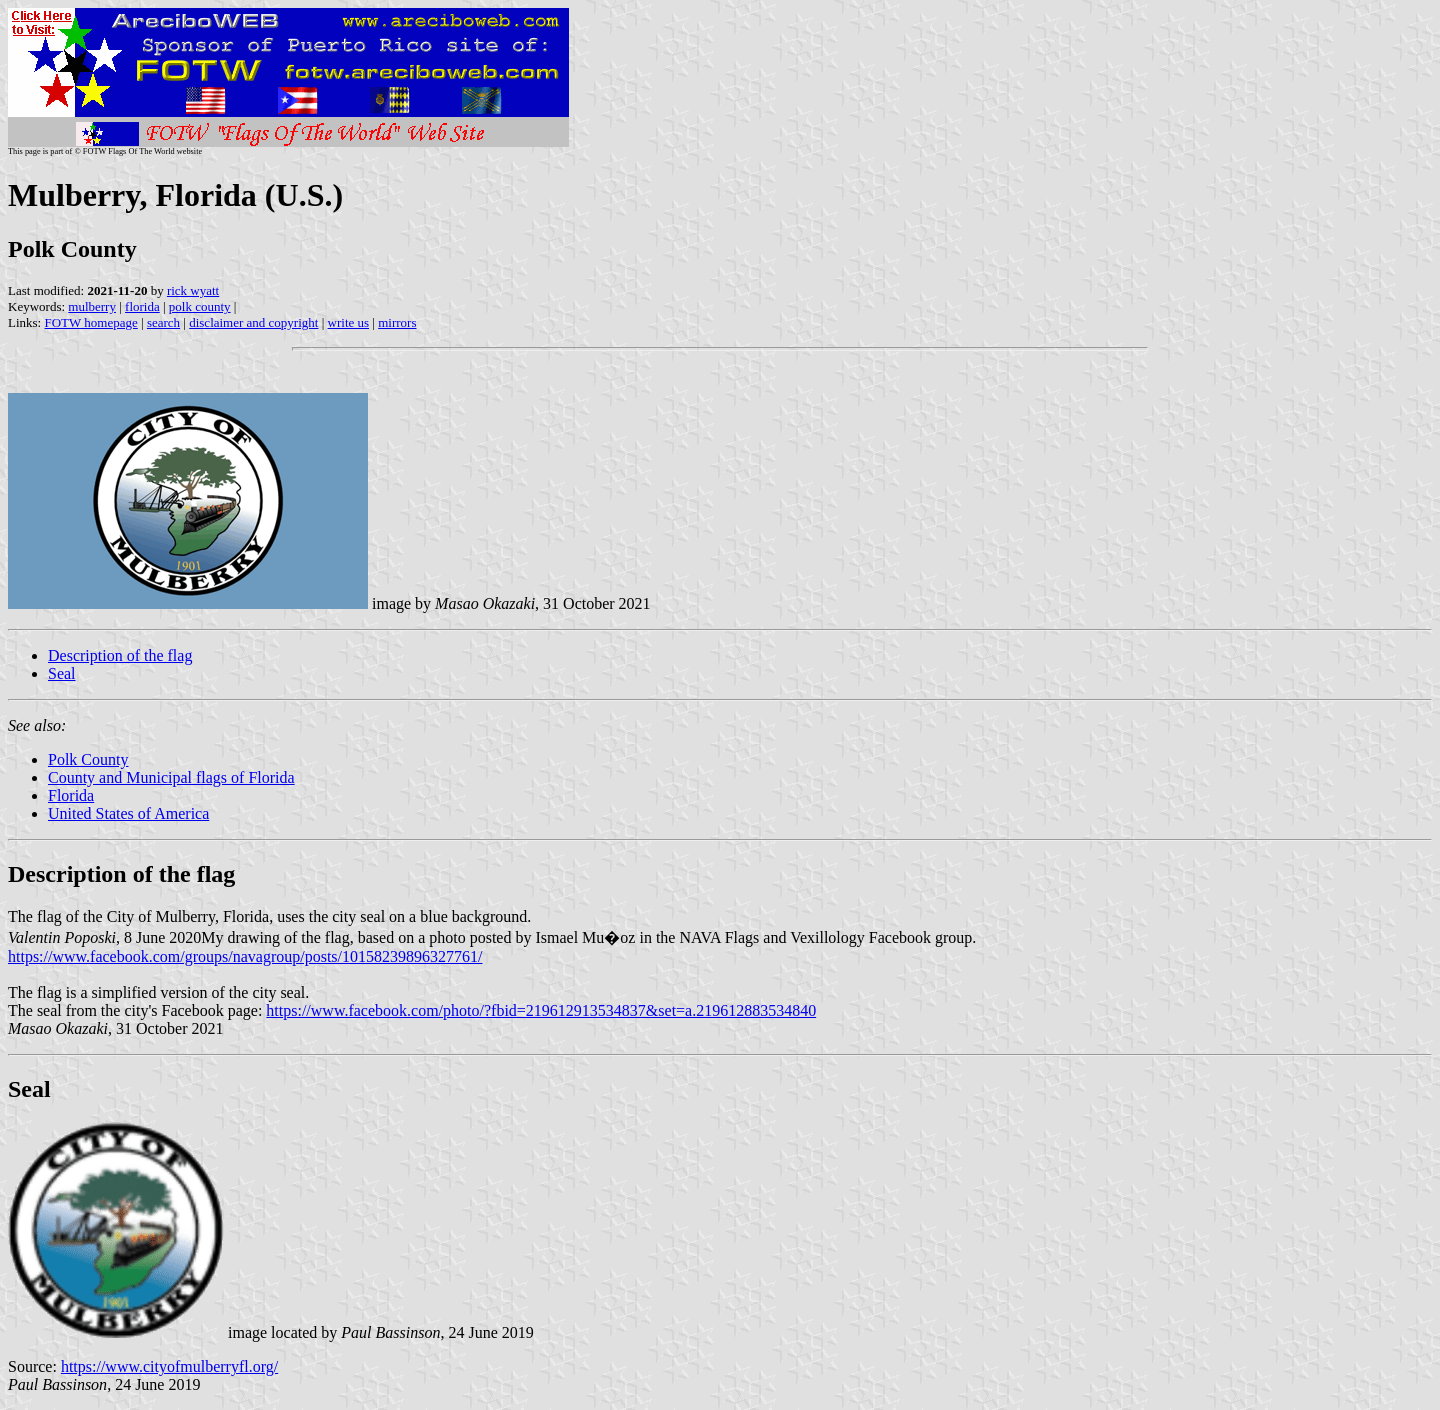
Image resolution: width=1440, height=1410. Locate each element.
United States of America (128, 813)
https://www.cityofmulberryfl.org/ (169, 1366)
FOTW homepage (90, 322)
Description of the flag (120, 655)
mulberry (92, 306)
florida (142, 306)
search (163, 322)
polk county (200, 306)
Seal (62, 673)
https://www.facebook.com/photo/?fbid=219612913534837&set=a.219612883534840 (541, 1010)
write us (349, 322)
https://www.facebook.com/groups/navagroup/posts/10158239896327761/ (245, 956)
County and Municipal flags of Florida (171, 777)
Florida (71, 795)
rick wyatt (193, 290)
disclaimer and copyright (253, 322)
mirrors (397, 322)
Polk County (88, 759)
